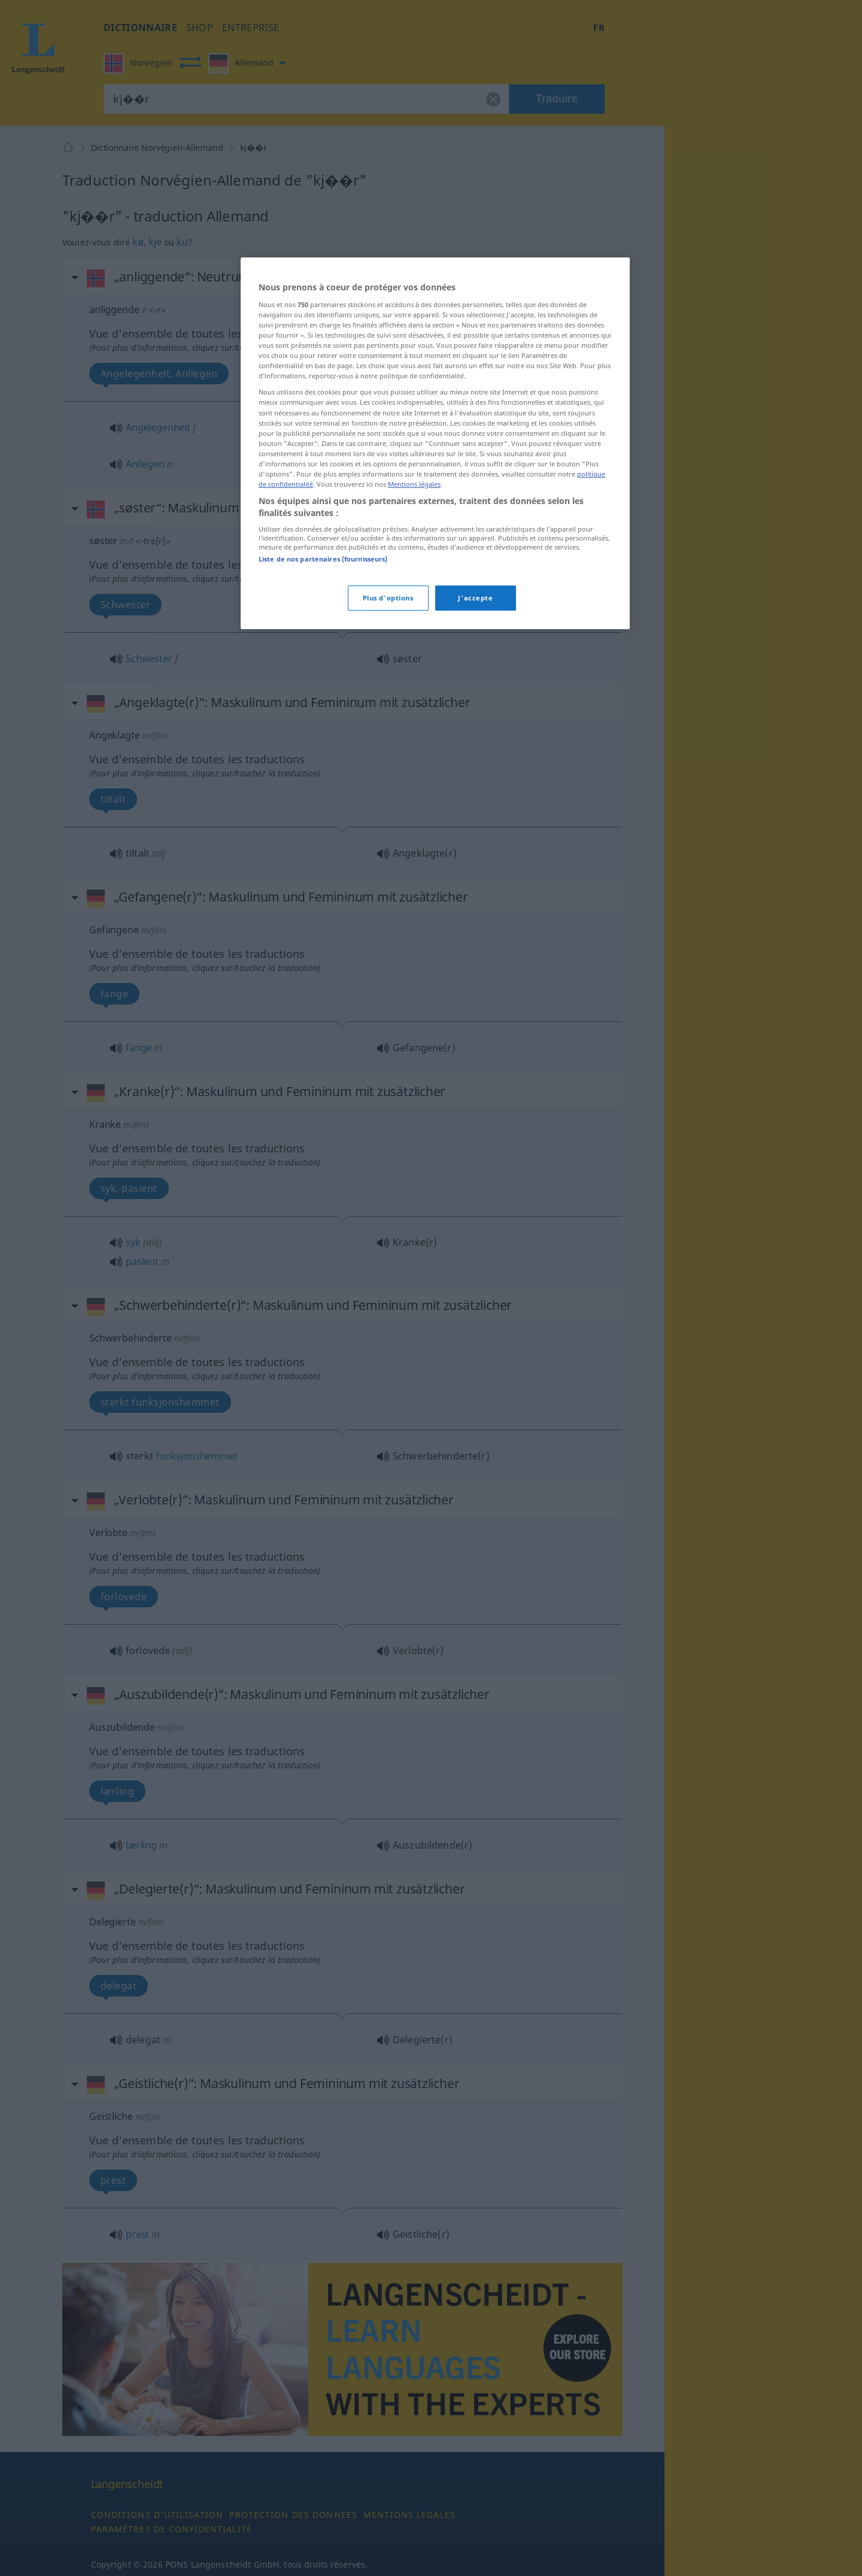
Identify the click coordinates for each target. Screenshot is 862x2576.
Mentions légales (414, 484)
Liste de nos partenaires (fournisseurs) (323, 558)
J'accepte (475, 597)
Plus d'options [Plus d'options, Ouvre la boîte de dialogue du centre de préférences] (388, 597)
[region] (435, 443)
